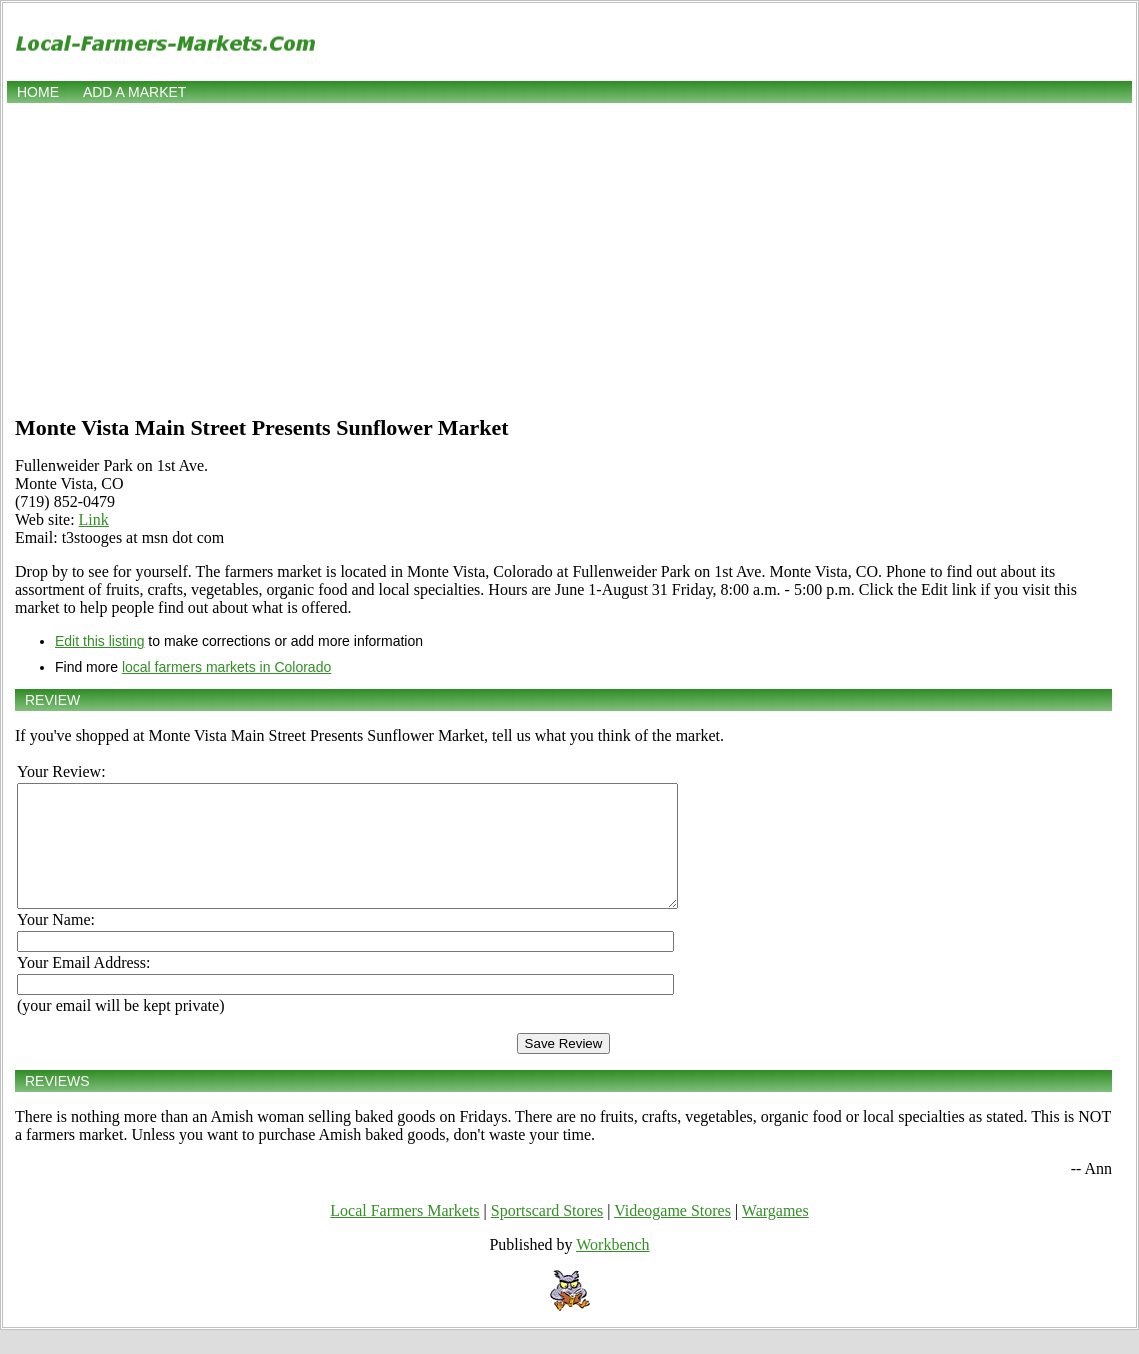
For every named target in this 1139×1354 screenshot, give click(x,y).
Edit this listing (99, 641)
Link (94, 519)
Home (38, 92)
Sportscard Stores (547, 1234)
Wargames (775, 1234)
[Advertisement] (569, 257)
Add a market (134, 92)
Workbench (612, 1268)
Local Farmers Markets (404, 1234)
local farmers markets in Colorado (226, 667)
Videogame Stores (672, 1234)
